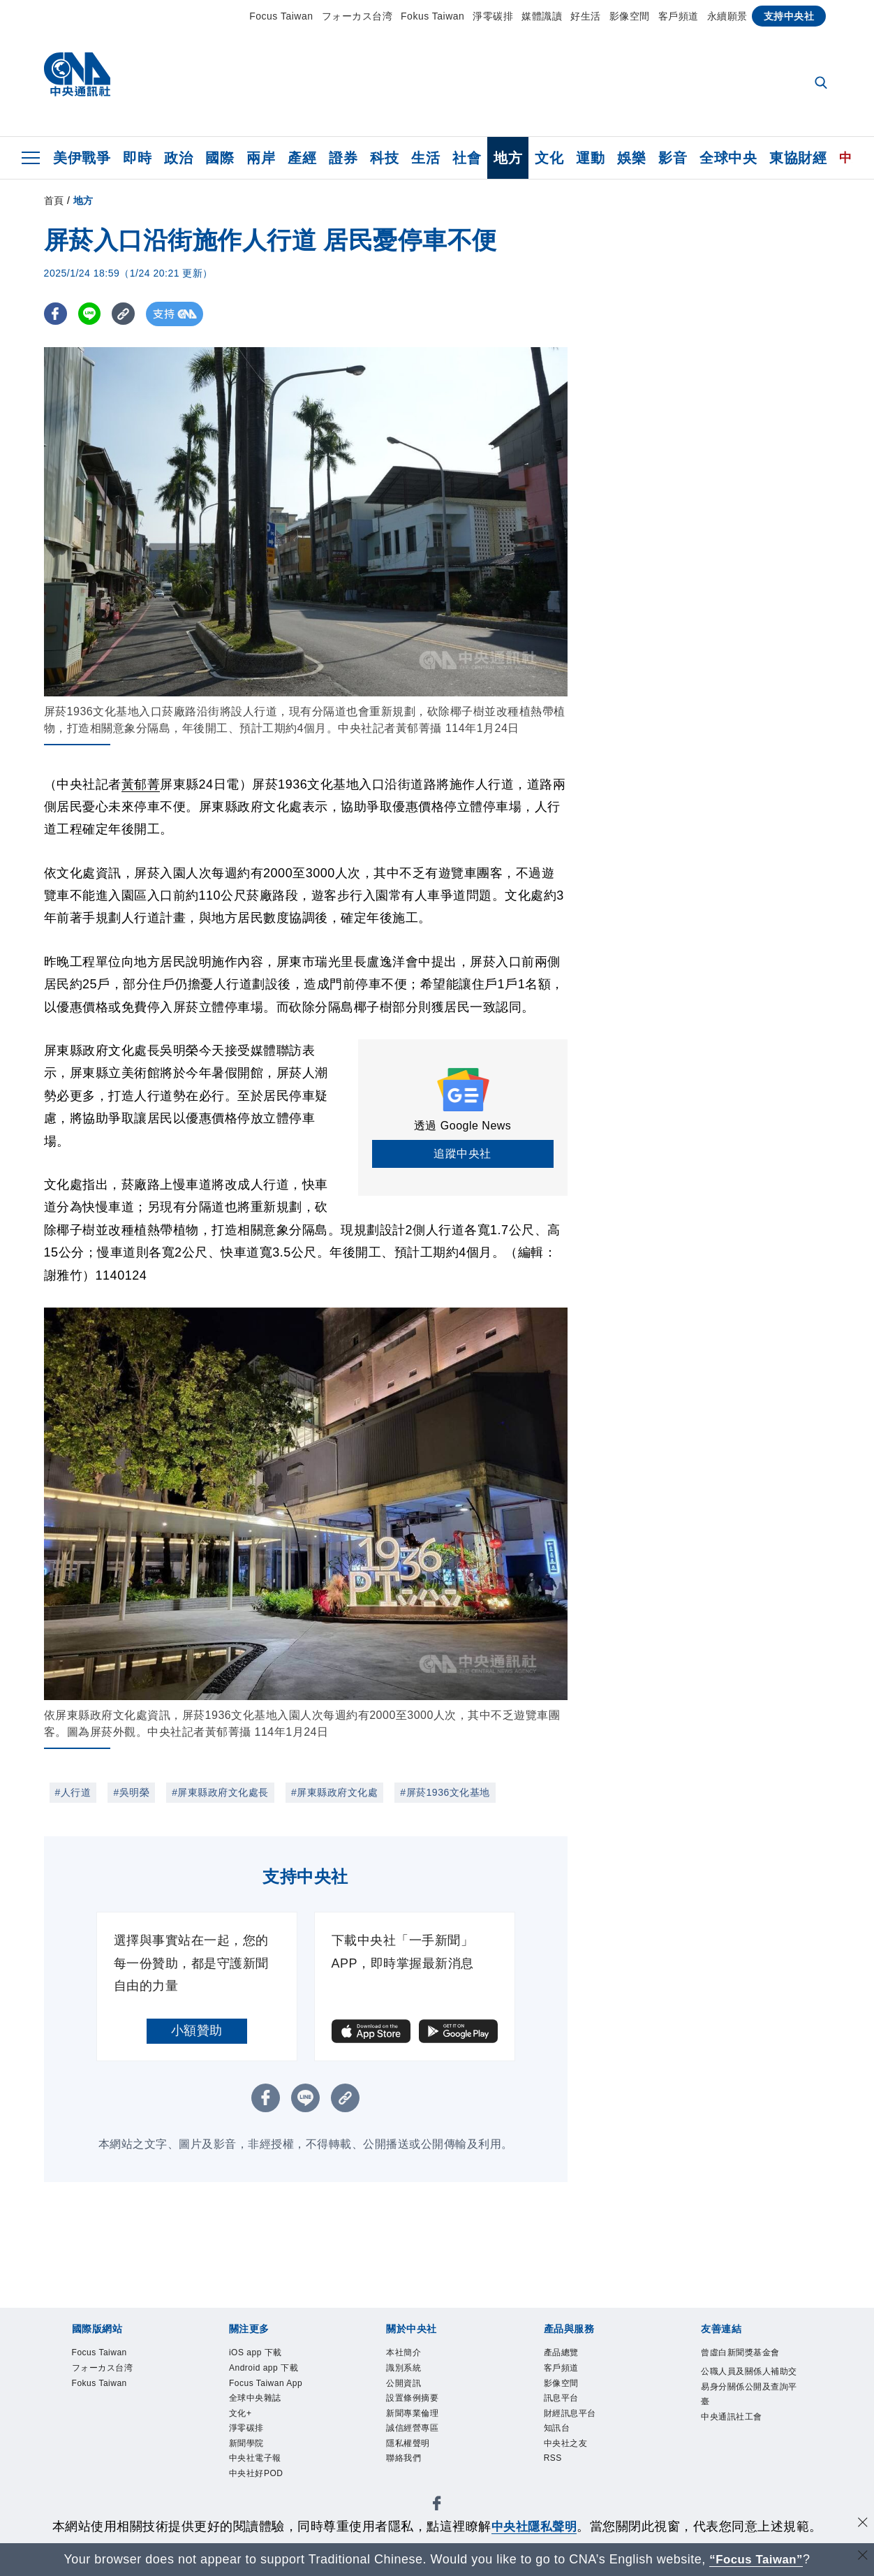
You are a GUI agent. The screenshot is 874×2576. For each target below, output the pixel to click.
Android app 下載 (269, 2370)
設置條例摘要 (416, 2402)
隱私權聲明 (411, 2452)
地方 (508, 158)
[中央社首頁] (77, 77)
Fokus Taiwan (432, 16)
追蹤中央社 (462, 1153)
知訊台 (559, 2436)
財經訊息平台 (574, 2419)
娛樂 (631, 158)
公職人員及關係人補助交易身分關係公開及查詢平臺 (751, 2388)
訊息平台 (564, 2402)
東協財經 (798, 158)
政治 (178, 158)
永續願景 (727, 16)
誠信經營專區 (416, 2436)
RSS (554, 2469)
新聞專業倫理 (416, 2419)
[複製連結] (127, 314)
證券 (343, 158)
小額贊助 (197, 2030)
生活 (425, 158)
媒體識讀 (541, 16)
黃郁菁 (141, 784)
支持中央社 (789, 16)
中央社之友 (569, 2452)
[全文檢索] (822, 84)
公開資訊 (406, 2386)
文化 (549, 158)
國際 (219, 158)
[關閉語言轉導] (862, 2557)
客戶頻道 (678, 16)
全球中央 (728, 158)
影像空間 (629, 16)
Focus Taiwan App (271, 2386)
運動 (590, 158)
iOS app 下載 (259, 2353)
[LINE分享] (92, 314)
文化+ (242, 2419)
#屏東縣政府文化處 (334, 1792)
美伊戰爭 (81, 158)
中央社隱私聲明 (534, 2526)
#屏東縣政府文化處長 (220, 1792)
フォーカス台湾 (357, 16)
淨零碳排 (493, 16)
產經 (302, 158)
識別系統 (406, 2370)
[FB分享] (56, 314)
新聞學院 (249, 2452)
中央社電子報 (259, 2469)
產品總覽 (564, 2353)
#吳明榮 (131, 1792)
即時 (137, 158)
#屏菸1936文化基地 (444, 1792)
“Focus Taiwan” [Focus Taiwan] (756, 2559)
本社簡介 (406, 2353)
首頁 (54, 200)
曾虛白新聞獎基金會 (746, 2353)
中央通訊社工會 (736, 2422)
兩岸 (260, 158)
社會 (466, 158)
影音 (672, 158)
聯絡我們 (406, 2469)
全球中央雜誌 (259, 2402)
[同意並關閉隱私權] (862, 2524)
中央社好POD (260, 2485)
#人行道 (73, 1792)
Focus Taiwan (281, 16)
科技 (384, 158)
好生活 (585, 16)
